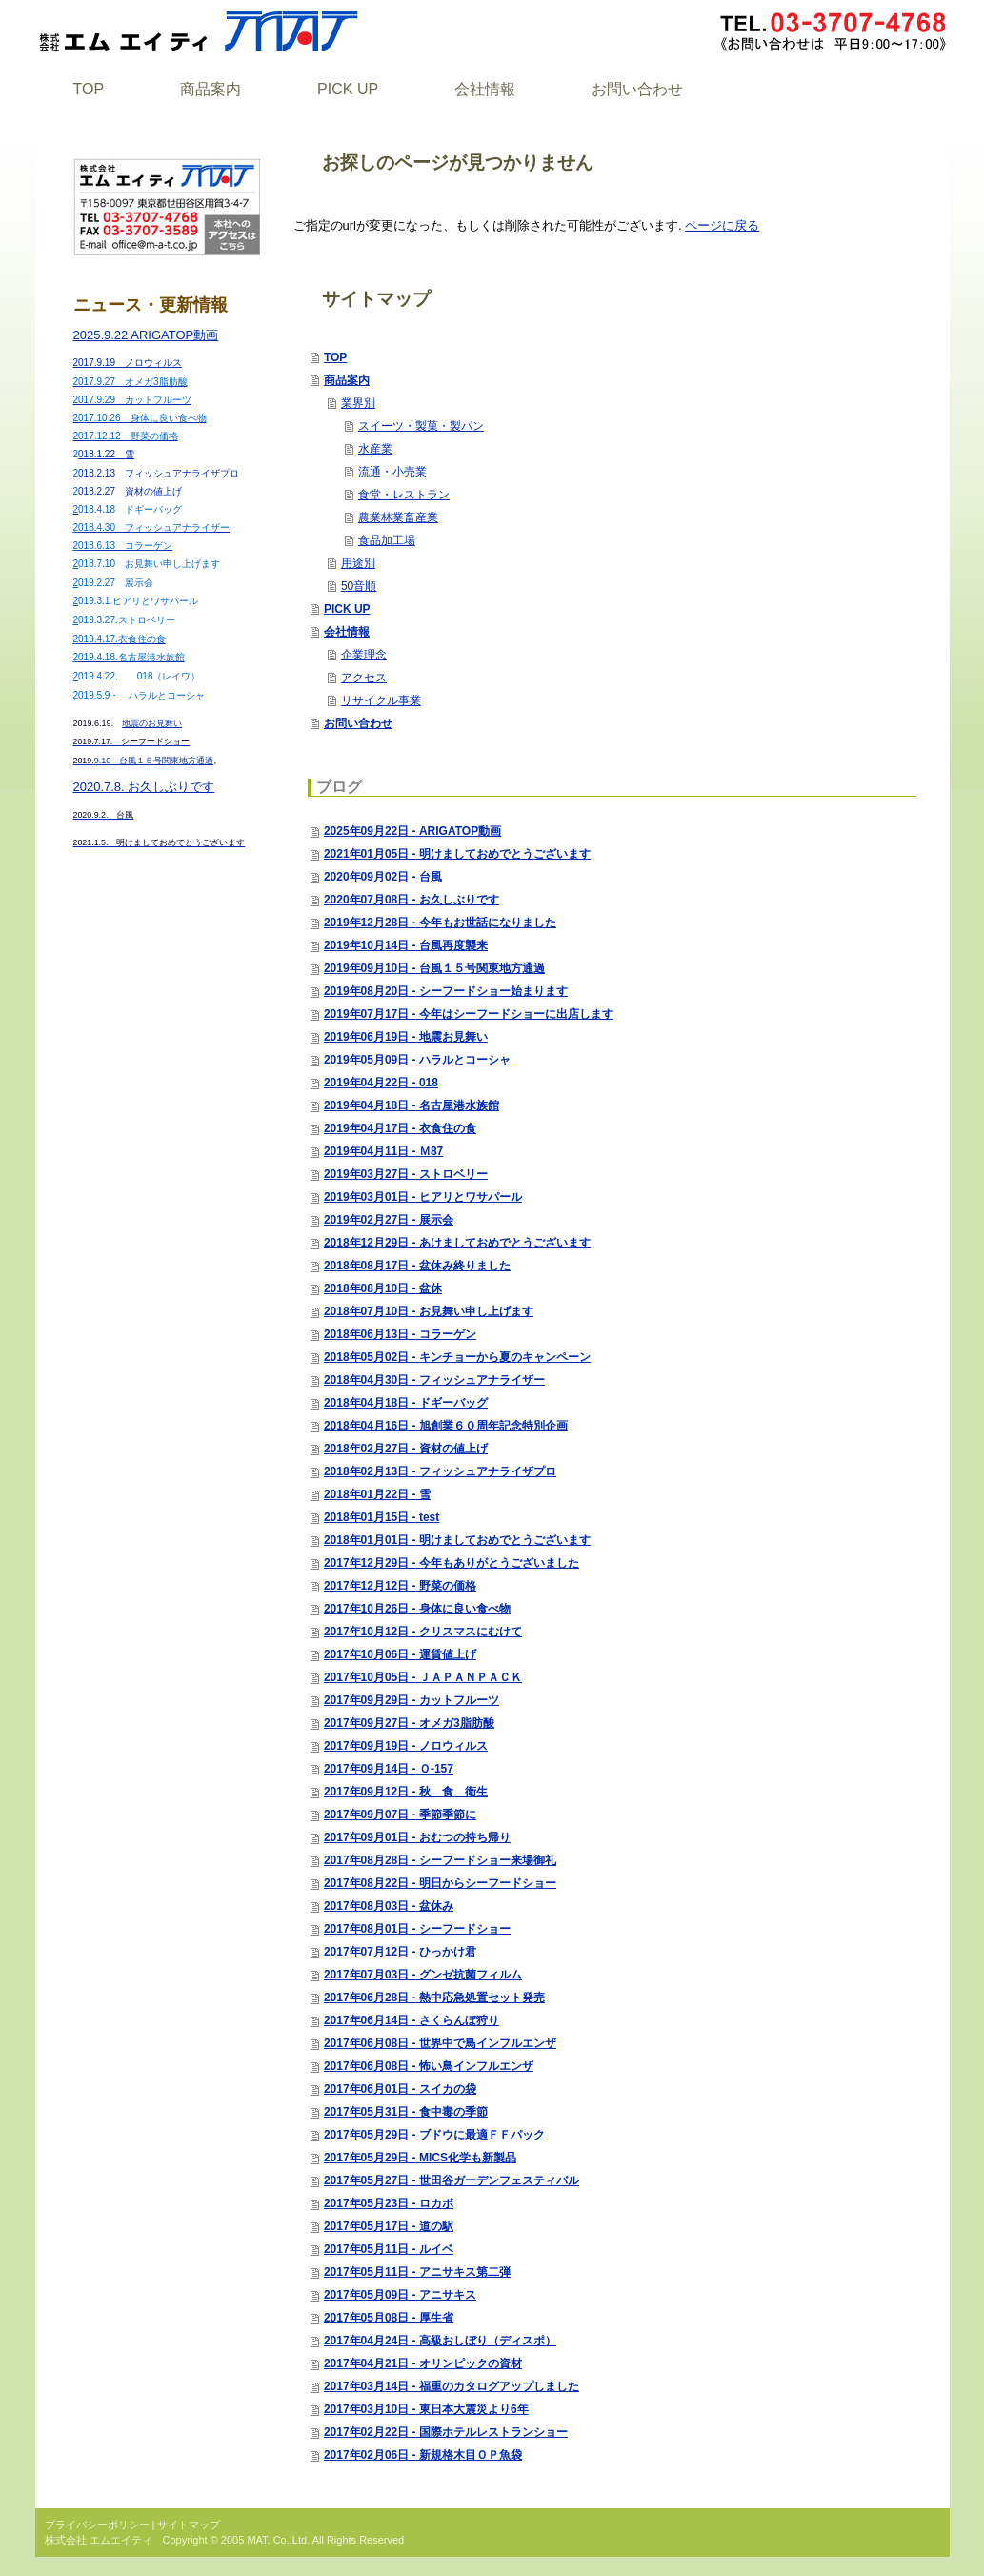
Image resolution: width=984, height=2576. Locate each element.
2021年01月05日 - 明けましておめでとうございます (457, 854)
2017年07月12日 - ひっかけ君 (400, 1951)
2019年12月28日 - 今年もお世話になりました (440, 922)
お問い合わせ (358, 723)
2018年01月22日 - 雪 (377, 1494)
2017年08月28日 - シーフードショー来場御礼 (440, 1860)
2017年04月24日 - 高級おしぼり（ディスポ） (440, 2340)
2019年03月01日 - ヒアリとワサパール (423, 1197)
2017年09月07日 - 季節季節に (400, 1814)
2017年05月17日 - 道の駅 (388, 2226)
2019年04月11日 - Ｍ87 (383, 1151)
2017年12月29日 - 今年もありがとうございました (451, 1563)
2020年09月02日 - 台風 (383, 876)
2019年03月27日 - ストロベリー (406, 1174)
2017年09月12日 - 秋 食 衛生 (406, 1791)
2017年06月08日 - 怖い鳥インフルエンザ (428, 2066)
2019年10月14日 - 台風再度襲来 (406, 945)
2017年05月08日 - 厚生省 (388, 2317)
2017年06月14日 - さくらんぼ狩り (411, 2020)
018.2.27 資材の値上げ (130, 491)
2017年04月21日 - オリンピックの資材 (423, 2363)
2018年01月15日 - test (381, 1517)
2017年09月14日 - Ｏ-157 (388, 1768)
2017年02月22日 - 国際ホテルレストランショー (446, 2432)
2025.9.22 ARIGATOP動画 (146, 335)
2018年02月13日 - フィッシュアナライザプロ (440, 1471)
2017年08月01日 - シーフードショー (417, 1929)
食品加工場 (386, 540)
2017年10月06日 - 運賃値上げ (400, 1654)
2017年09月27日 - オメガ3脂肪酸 (409, 1723)
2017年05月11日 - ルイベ (388, 2249)
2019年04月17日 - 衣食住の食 (400, 1128)
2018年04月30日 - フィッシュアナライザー (434, 1380)
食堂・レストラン (404, 494)
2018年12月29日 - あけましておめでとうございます (457, 1242)
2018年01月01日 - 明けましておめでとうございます (457, 1540)
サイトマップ (188, 2524)
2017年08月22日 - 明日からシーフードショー (440, 1883)
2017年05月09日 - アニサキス (400, 2295)
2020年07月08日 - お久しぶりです (411, 899)
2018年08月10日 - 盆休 (383, 1288)
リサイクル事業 (381, 700)
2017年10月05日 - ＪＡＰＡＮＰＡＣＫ (423, 1677)
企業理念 (364, 654)
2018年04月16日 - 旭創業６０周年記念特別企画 (446, 1425)
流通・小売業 (392, 471)
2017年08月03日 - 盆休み (388, 1906)
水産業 (375, 449)
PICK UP (347, 609)
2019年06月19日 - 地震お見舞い (406, 1037)
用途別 (358, 563)
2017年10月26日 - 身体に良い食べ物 (417, 1608)
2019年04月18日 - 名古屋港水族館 (411, 1105)
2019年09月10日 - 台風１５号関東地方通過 (434, 968)
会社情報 (347, 632)
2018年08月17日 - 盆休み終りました (417, 1265)
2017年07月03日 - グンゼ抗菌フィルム (423, 1974)
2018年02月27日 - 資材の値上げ (406, 1448)
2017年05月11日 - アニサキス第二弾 (417, 2272)
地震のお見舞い (152, 723)
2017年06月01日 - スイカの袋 (400, 2089)
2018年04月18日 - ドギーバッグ (406, 1403)
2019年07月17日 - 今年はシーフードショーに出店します (468, 1014)
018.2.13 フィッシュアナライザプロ (158, 473)
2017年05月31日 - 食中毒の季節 (406, 2112)
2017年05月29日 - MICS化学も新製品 (420, 2157)
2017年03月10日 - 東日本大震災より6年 (426, 2409)
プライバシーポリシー (97, 2524)
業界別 (358, 403)
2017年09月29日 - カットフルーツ (411, 1700)
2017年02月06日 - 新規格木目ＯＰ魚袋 (423, 2455)
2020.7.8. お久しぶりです (144, 787)
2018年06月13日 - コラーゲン (400, 1334)
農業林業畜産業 (398, 517)
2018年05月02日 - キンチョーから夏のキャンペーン (457, 1357)
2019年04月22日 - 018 (381, 1082)
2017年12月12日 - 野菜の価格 (400, 1585)
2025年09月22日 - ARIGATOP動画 (412, 831)
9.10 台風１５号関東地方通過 (143, 760)
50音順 (358, 586)
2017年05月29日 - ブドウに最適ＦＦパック (434, 2134)
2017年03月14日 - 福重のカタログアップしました (451, 2386)
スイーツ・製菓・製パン (421, 426)
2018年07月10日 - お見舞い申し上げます (428, 1311)
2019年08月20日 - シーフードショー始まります (446, 991)
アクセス (364, 677)
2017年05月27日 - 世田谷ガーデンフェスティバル (451, 2180)
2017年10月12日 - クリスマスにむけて (423, 1631)
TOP (335, 357)
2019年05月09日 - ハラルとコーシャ (417, 1059)
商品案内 (347, 380)
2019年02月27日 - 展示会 (388, 1220)
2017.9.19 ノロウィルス (128, 362)
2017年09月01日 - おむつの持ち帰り (417, 1837)
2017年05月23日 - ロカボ (388, 2203)
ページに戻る (722, 225)
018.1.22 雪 (106, 454)
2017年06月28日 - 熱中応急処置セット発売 (434, 1997)
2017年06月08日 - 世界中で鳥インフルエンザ (440, 2043)
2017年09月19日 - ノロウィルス (406, 1746)
